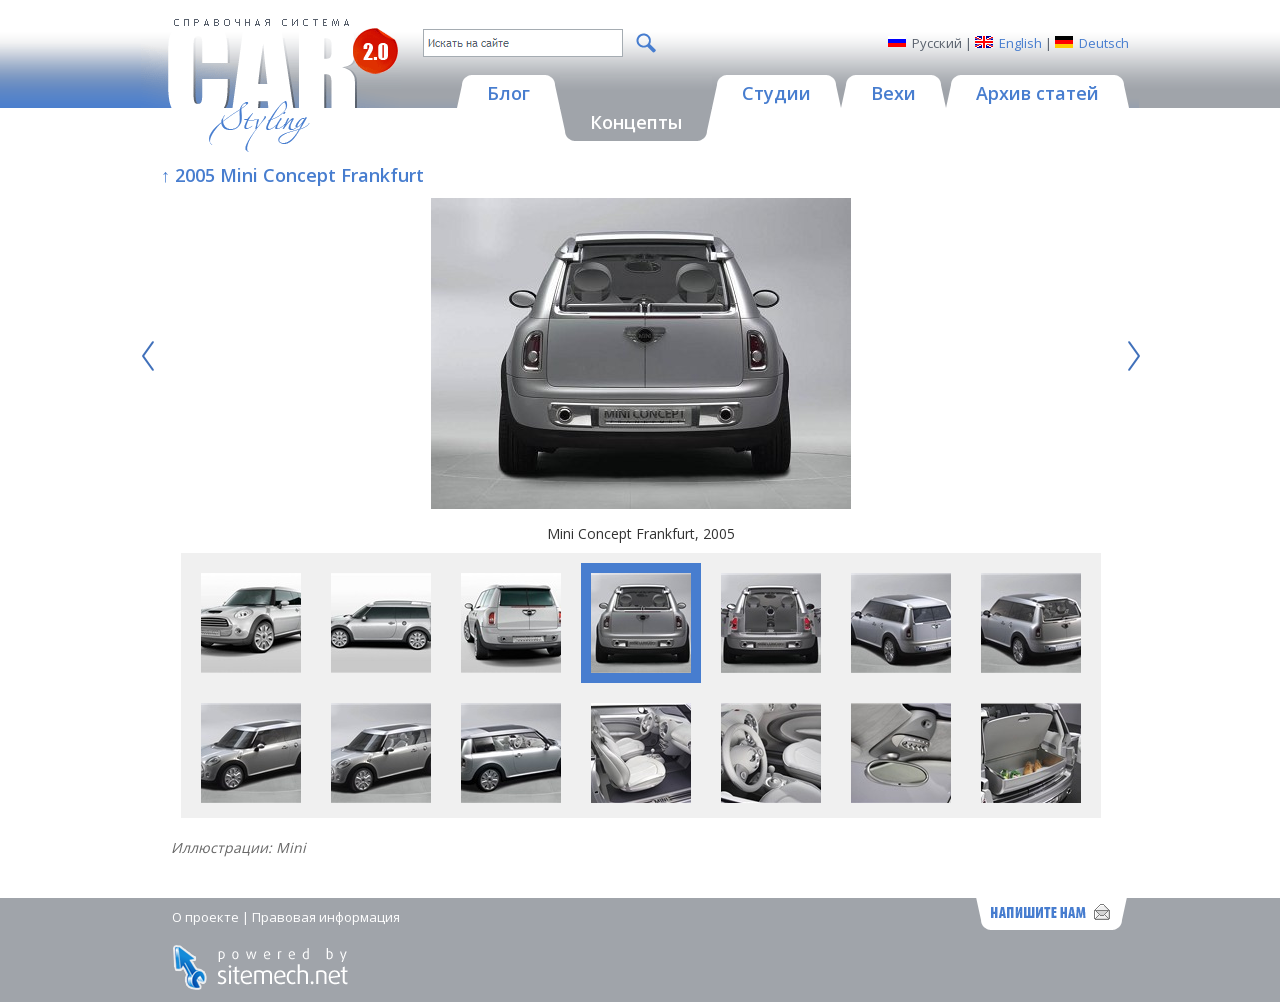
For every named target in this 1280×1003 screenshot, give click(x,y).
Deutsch (1104, 43)
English (1020, 43)
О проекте (205, 917)
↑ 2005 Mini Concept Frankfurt (292, 175)
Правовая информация (326, 917)
